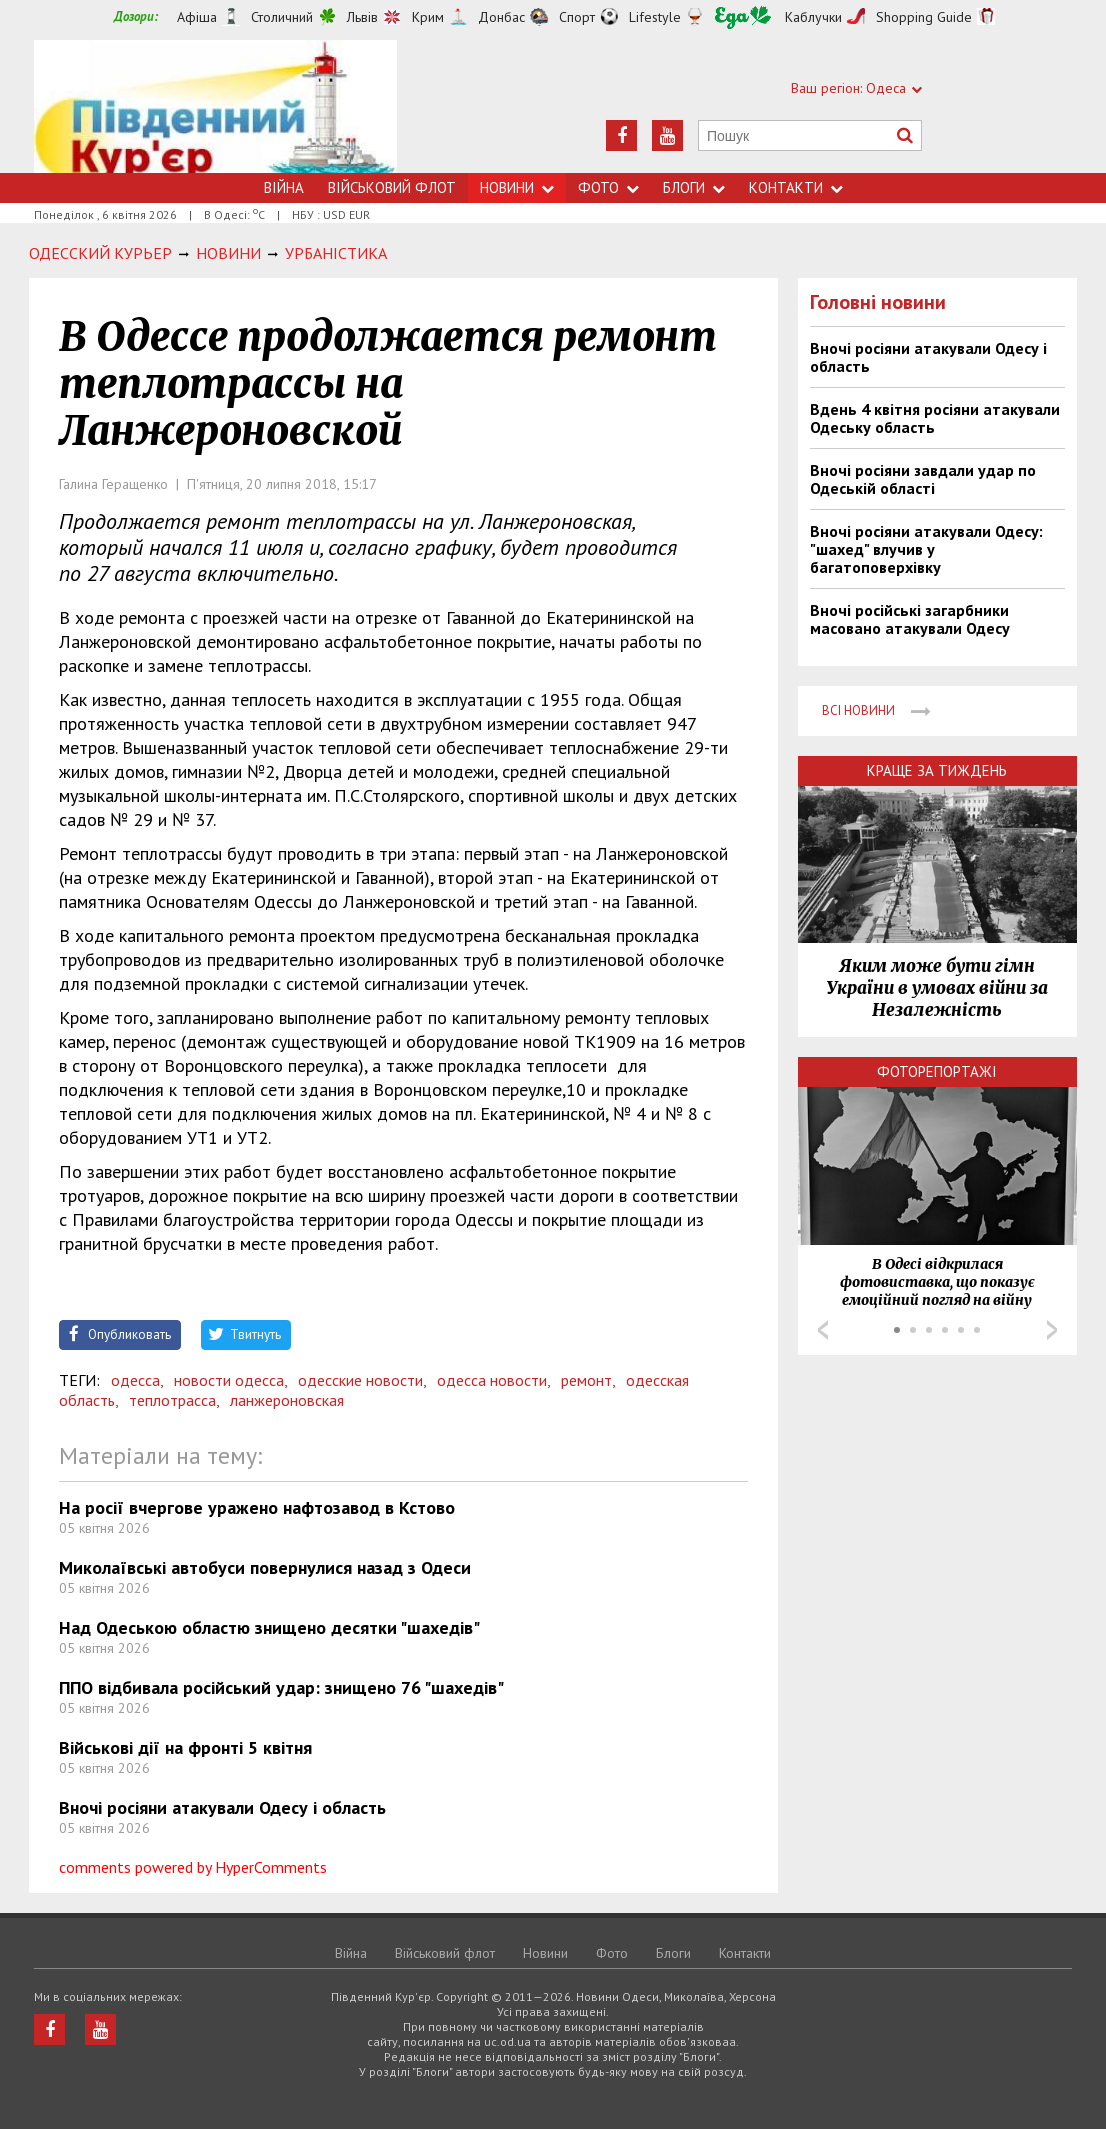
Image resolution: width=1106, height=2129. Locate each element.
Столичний (282, 17)
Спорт (577, 17)
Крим (428, 17)
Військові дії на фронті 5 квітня (185, 1747)
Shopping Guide (924, 17)
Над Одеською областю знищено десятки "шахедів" (269, 1627)
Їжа (743, 17)
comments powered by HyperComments (193, 1867)
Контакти (796, 187)
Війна (284, 187)
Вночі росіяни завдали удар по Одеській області (923, 479)
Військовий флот (392, 187)
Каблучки (813, 17)
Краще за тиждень (937, 770)
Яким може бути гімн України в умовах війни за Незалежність (937, 988)
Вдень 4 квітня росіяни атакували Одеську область (935, 418)
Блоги (694, 187)
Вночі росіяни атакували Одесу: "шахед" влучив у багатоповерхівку (926, 549)
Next (1052, 1330)
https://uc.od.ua (215, 106)
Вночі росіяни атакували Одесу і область (222, 1807)
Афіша (197, 17)
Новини (517, 187)
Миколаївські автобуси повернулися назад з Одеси (265, 1567)
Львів (362, 17)
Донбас (501, 17)
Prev (823, 1330)
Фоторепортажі (937, 1071)
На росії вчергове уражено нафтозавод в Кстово (257, 1507)
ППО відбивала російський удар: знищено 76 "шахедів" (281, 1687)
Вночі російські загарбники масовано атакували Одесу (910, 619)
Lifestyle (655, 17)
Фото (608, 187)
